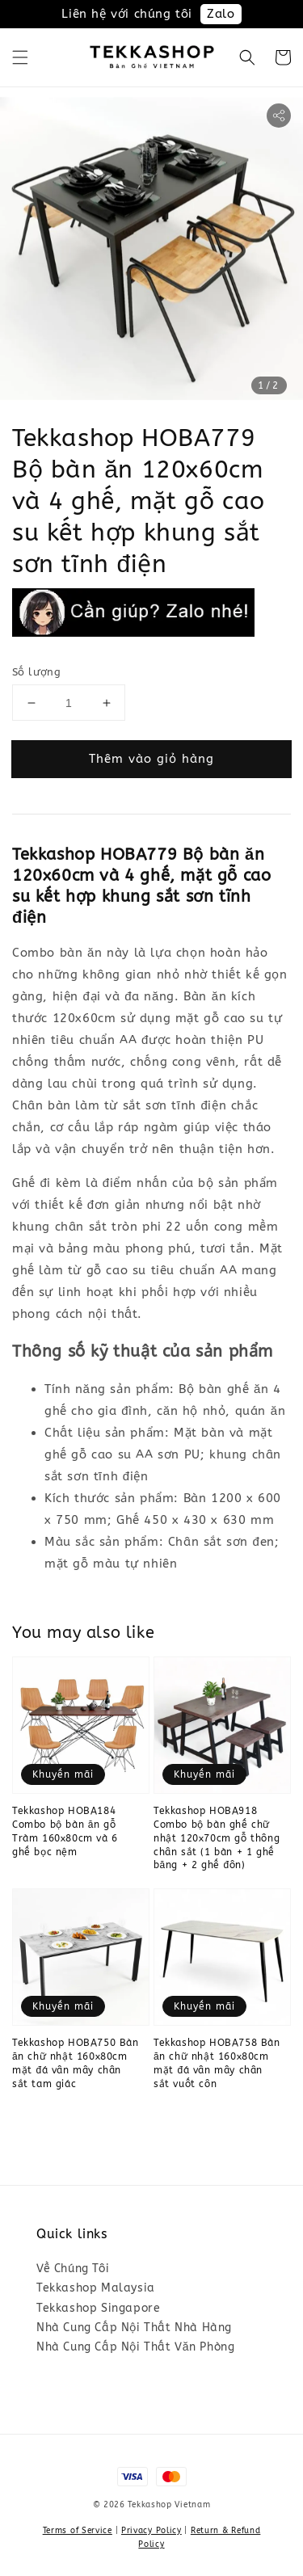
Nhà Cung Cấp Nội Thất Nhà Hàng (134, 2327)
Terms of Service (77, 2531)
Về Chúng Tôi (72, 2268)
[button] (20, 57)
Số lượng (36, 672)
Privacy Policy (151, 2531)
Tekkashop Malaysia (95, 2288)
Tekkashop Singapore (98, 2308)
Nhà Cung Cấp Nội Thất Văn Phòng (135, 2347)
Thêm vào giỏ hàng (151, 758)
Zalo (220, 13)
